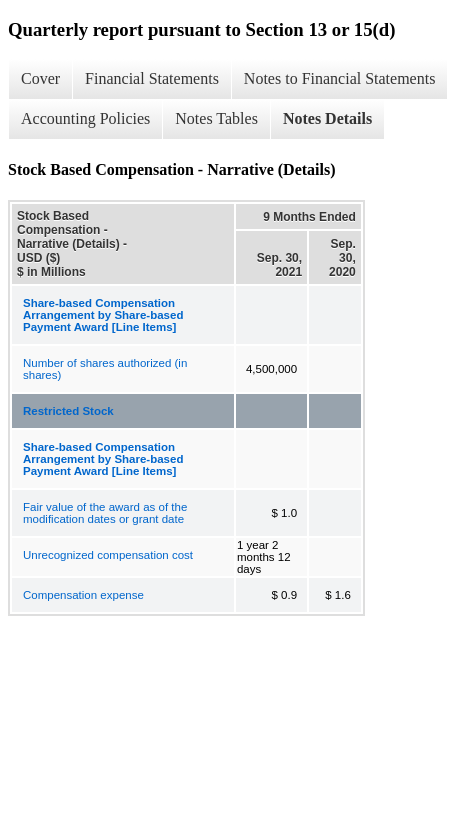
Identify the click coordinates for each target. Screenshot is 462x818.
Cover (40, 78)
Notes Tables (216, 118)
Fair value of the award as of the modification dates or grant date (105, 513)
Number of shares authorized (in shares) (105, 369)
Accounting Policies (85, 118)
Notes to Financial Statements (340, 78)
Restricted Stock (68, 411)
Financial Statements (152, 78)
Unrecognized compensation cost (108, 555)
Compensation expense (83, 595)
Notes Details (327, 118)
